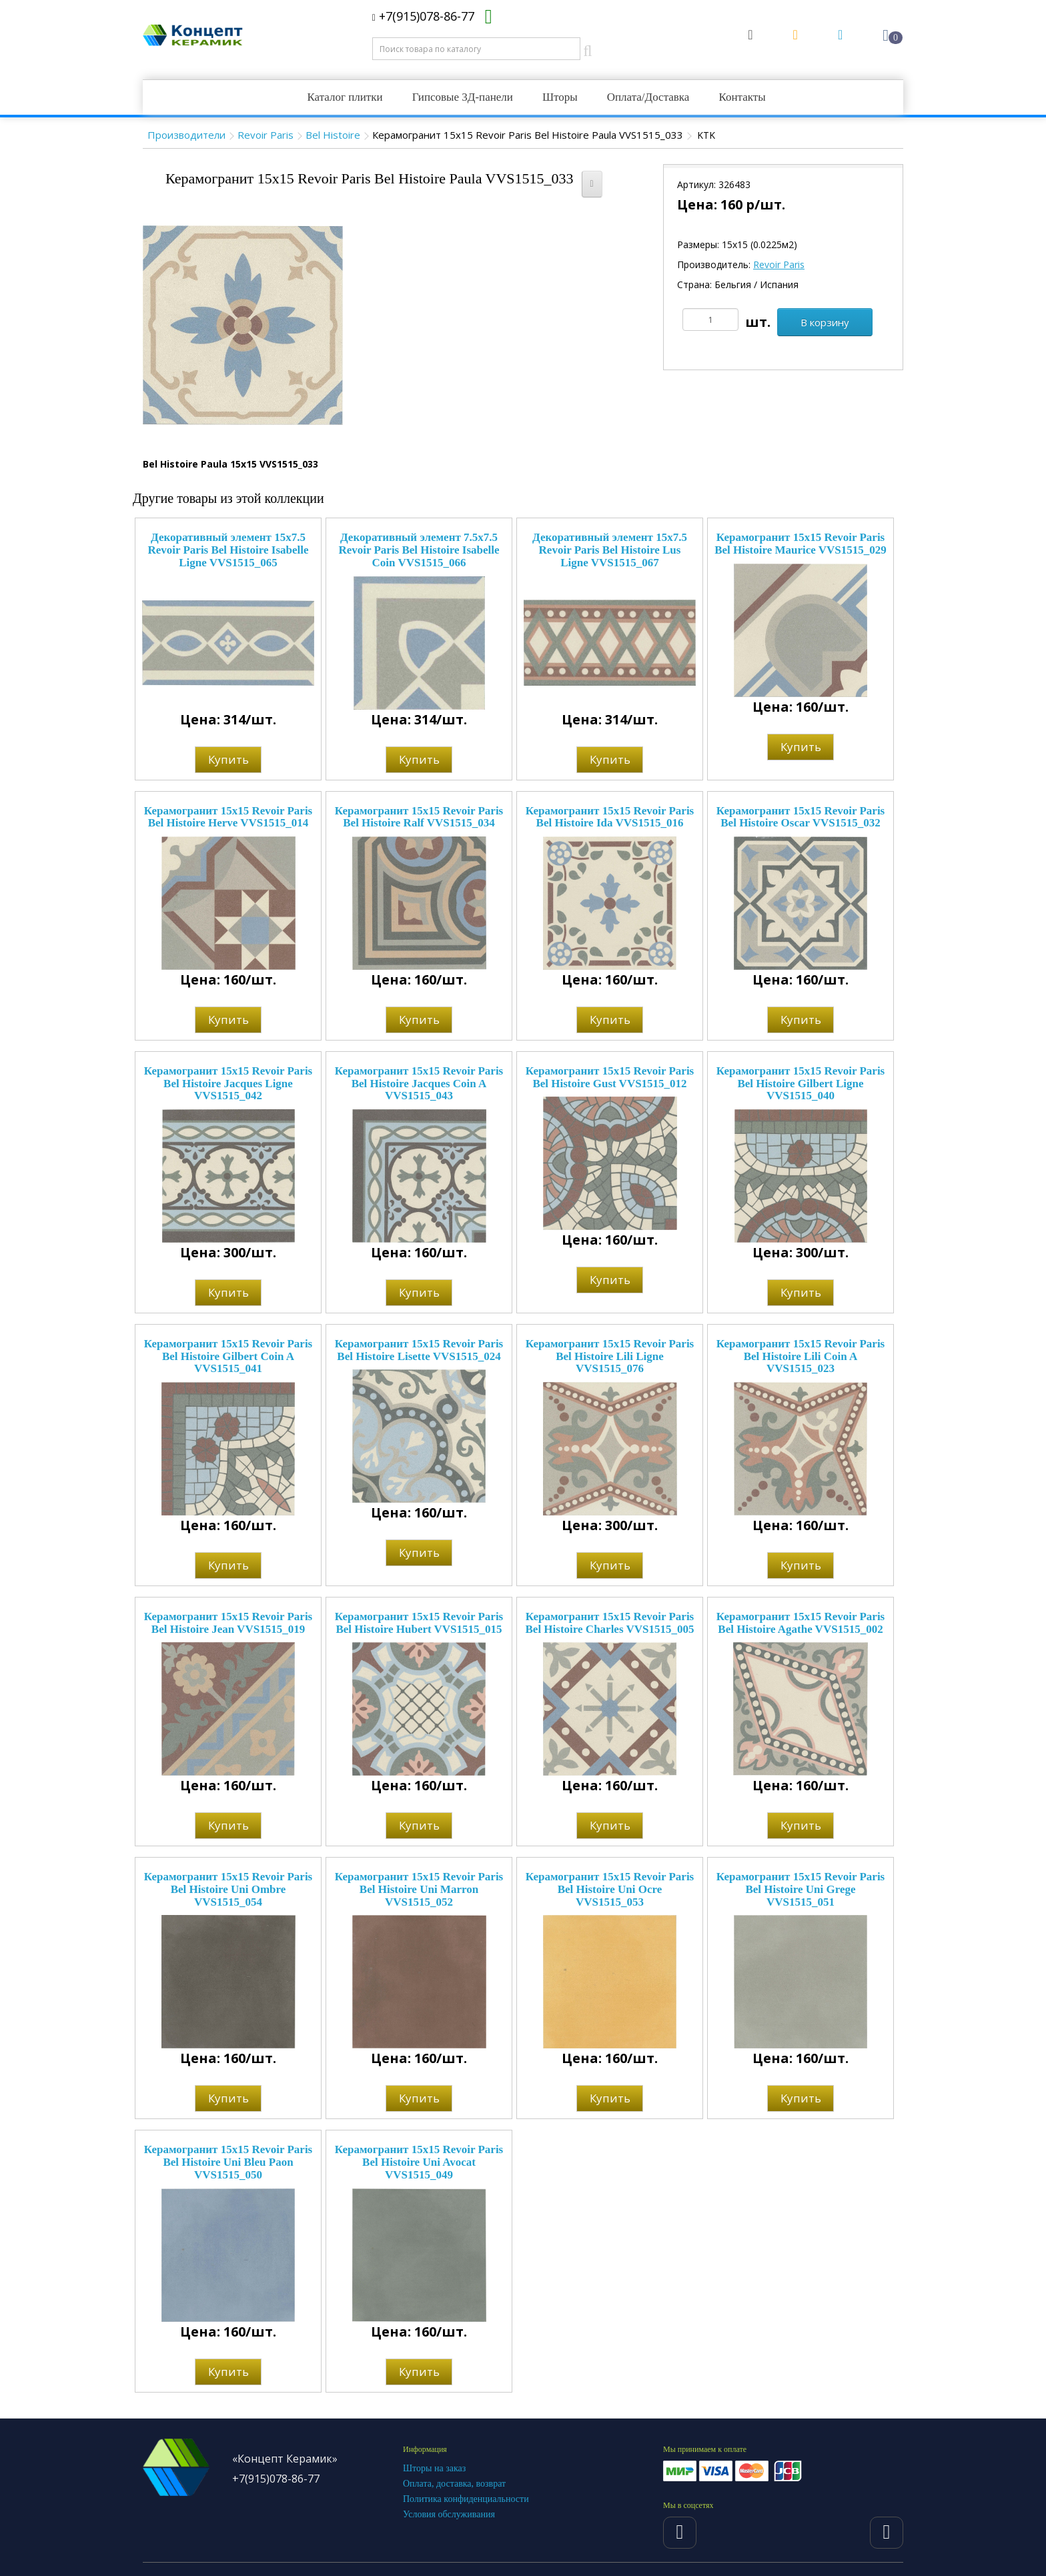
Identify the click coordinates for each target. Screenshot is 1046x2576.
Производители (186, 134)
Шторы (560, 97)
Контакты (741, 97)
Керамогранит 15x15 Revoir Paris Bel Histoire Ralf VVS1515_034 (419, 817)
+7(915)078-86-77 (423, 16)
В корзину (825, 322)
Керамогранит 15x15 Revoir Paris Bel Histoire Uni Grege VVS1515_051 (800, 1889)
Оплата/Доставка (648, 97)
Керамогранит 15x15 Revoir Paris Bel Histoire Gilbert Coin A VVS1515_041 (228, 1356)
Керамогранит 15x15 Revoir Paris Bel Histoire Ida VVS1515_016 (610, 817)
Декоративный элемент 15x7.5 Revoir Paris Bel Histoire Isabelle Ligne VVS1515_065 (227, 549)
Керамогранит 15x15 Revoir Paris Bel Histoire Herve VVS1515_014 (228, 817)
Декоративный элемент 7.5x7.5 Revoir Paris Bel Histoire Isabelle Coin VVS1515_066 (418, 549)
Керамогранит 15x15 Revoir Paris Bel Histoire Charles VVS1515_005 (610, 1623)
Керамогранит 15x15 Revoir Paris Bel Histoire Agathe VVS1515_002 (800, 1623)
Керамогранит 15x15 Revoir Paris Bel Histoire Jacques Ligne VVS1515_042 (228, 1083)
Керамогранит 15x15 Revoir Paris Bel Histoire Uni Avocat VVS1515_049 (419, 2161)
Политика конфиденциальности (466, 2499)
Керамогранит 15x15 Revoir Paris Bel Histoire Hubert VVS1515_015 (419, 1623)
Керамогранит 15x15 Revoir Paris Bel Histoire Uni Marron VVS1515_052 (419, 1889)
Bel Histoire (333, 134)
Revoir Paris (265, 134)
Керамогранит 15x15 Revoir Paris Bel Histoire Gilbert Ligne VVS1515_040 (800, 1083)
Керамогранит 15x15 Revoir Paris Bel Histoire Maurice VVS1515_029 (800, 543)
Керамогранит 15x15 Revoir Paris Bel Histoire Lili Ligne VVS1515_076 (610, 1356)
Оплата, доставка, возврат (454, 2484)
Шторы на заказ (434, 2468)
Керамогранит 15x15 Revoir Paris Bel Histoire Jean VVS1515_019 (228, 1623)
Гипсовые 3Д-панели (462, 97)
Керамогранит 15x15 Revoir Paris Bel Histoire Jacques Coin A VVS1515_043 (419, 1083)
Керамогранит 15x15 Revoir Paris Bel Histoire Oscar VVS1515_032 (800, 817)
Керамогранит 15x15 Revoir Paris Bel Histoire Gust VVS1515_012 (610, 1077)
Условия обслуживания (449, 2514)
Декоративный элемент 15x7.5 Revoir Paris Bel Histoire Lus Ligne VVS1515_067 (609, 549)
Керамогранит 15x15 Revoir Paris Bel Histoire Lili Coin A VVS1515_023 (800, 1356)
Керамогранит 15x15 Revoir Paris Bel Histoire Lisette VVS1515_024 (419, 1350)
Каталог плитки (344, 97)
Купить (228, 759)
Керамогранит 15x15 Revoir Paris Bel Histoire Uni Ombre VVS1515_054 (228, 1889)
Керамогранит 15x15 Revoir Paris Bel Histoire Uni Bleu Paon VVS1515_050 (228, 2161)
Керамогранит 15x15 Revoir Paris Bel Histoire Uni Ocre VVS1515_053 (610, 1889)
